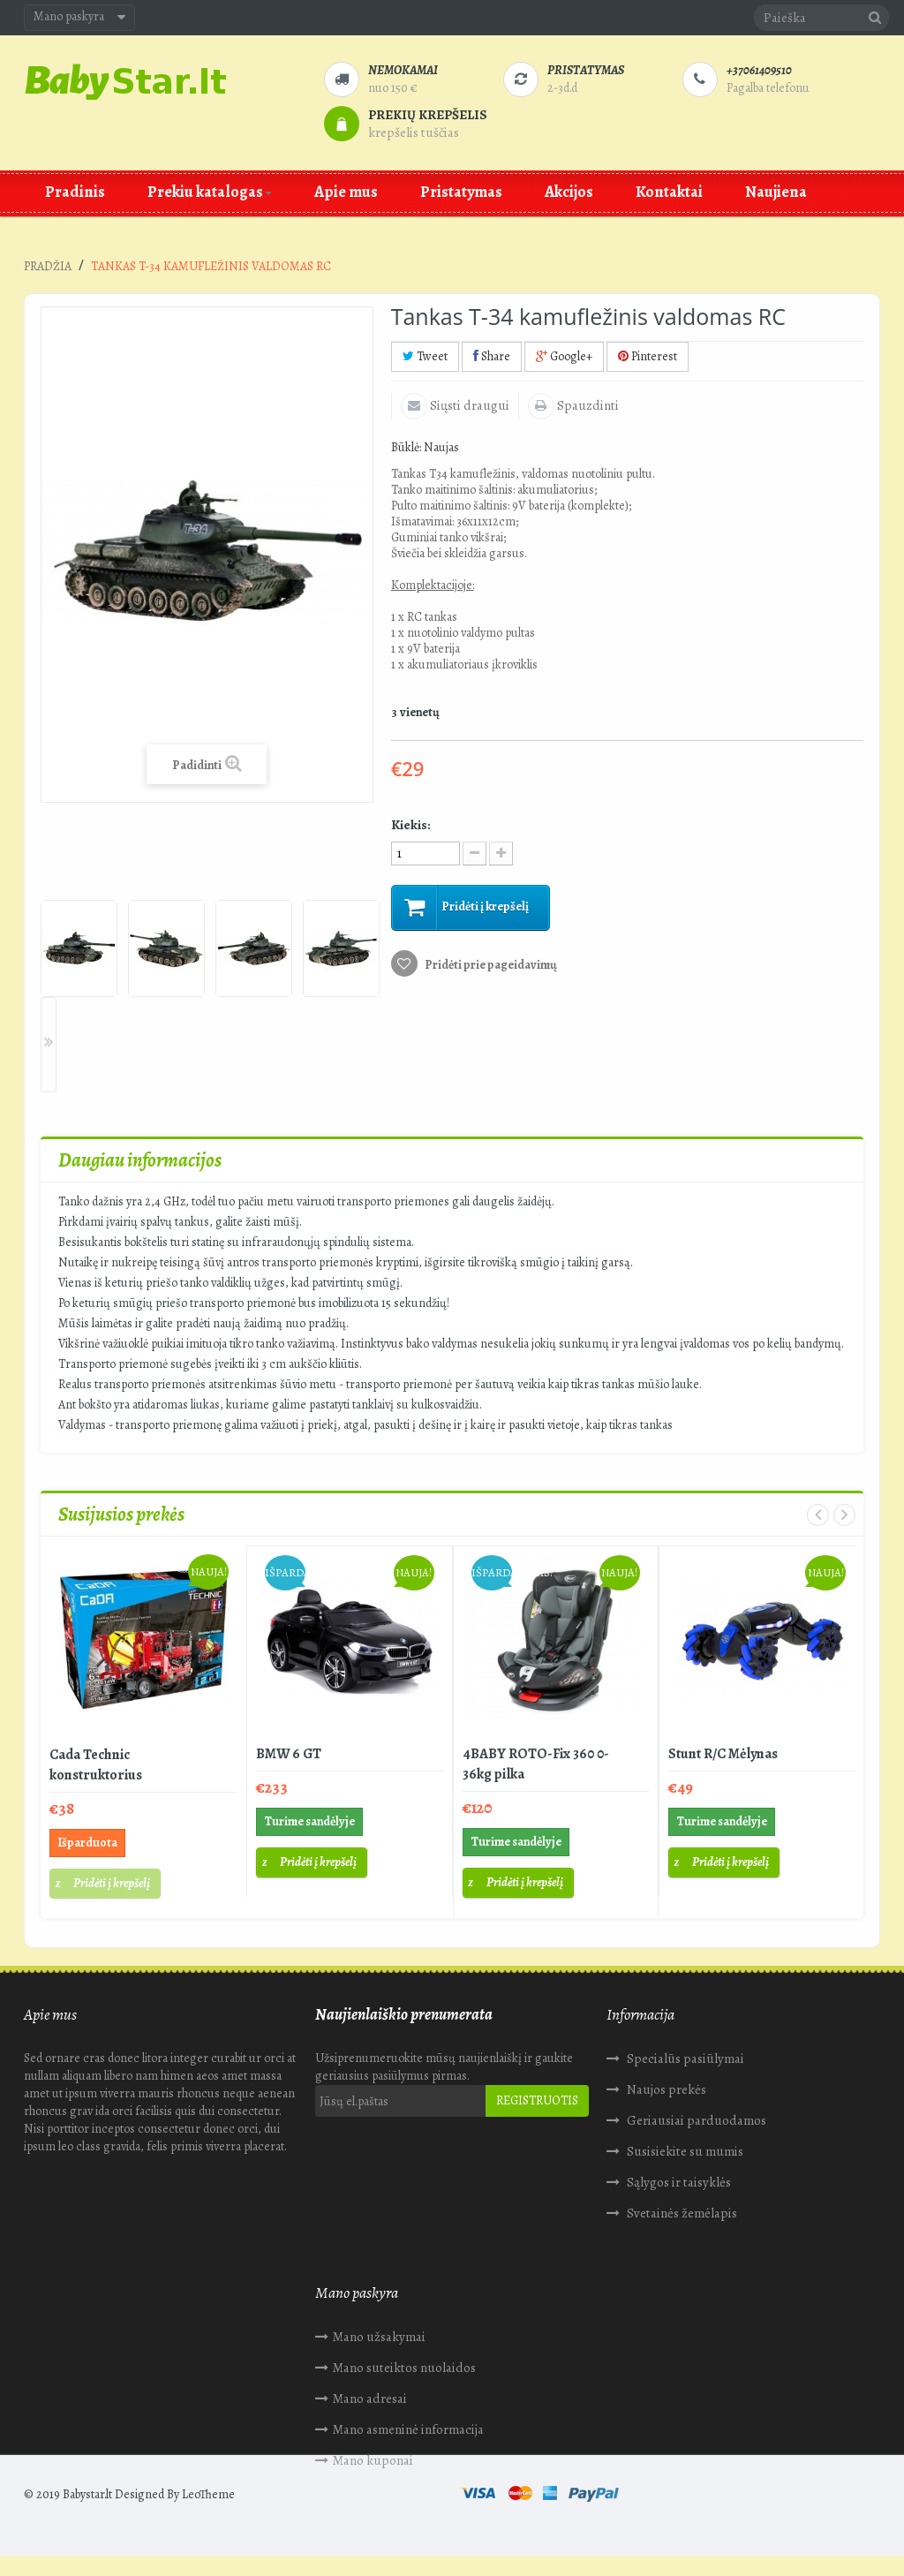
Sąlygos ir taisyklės (677, 2182)
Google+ (564, 356)
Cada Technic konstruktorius (95, 1765)
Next (48, 1044)
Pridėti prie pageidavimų (490, 964)
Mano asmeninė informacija (116, 2420)
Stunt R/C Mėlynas (723, 1754)
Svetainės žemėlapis (680, 2213)
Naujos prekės (665, 2089)
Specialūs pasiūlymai (684, 2058)
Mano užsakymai (87, 2328)
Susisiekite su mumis (683, 2151)
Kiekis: (410, 825)
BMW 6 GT (288, 1754)
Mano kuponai (81, 2451)
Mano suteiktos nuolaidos (113, 2359)
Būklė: (406, 447)
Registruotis (537, 2100)
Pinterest (647, 356)
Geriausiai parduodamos (695, 2120)
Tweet (425, 356)
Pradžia (48, 266)
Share (491, 356)
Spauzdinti (586, 405)
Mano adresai (78, 2389)
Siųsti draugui (468, 405)
